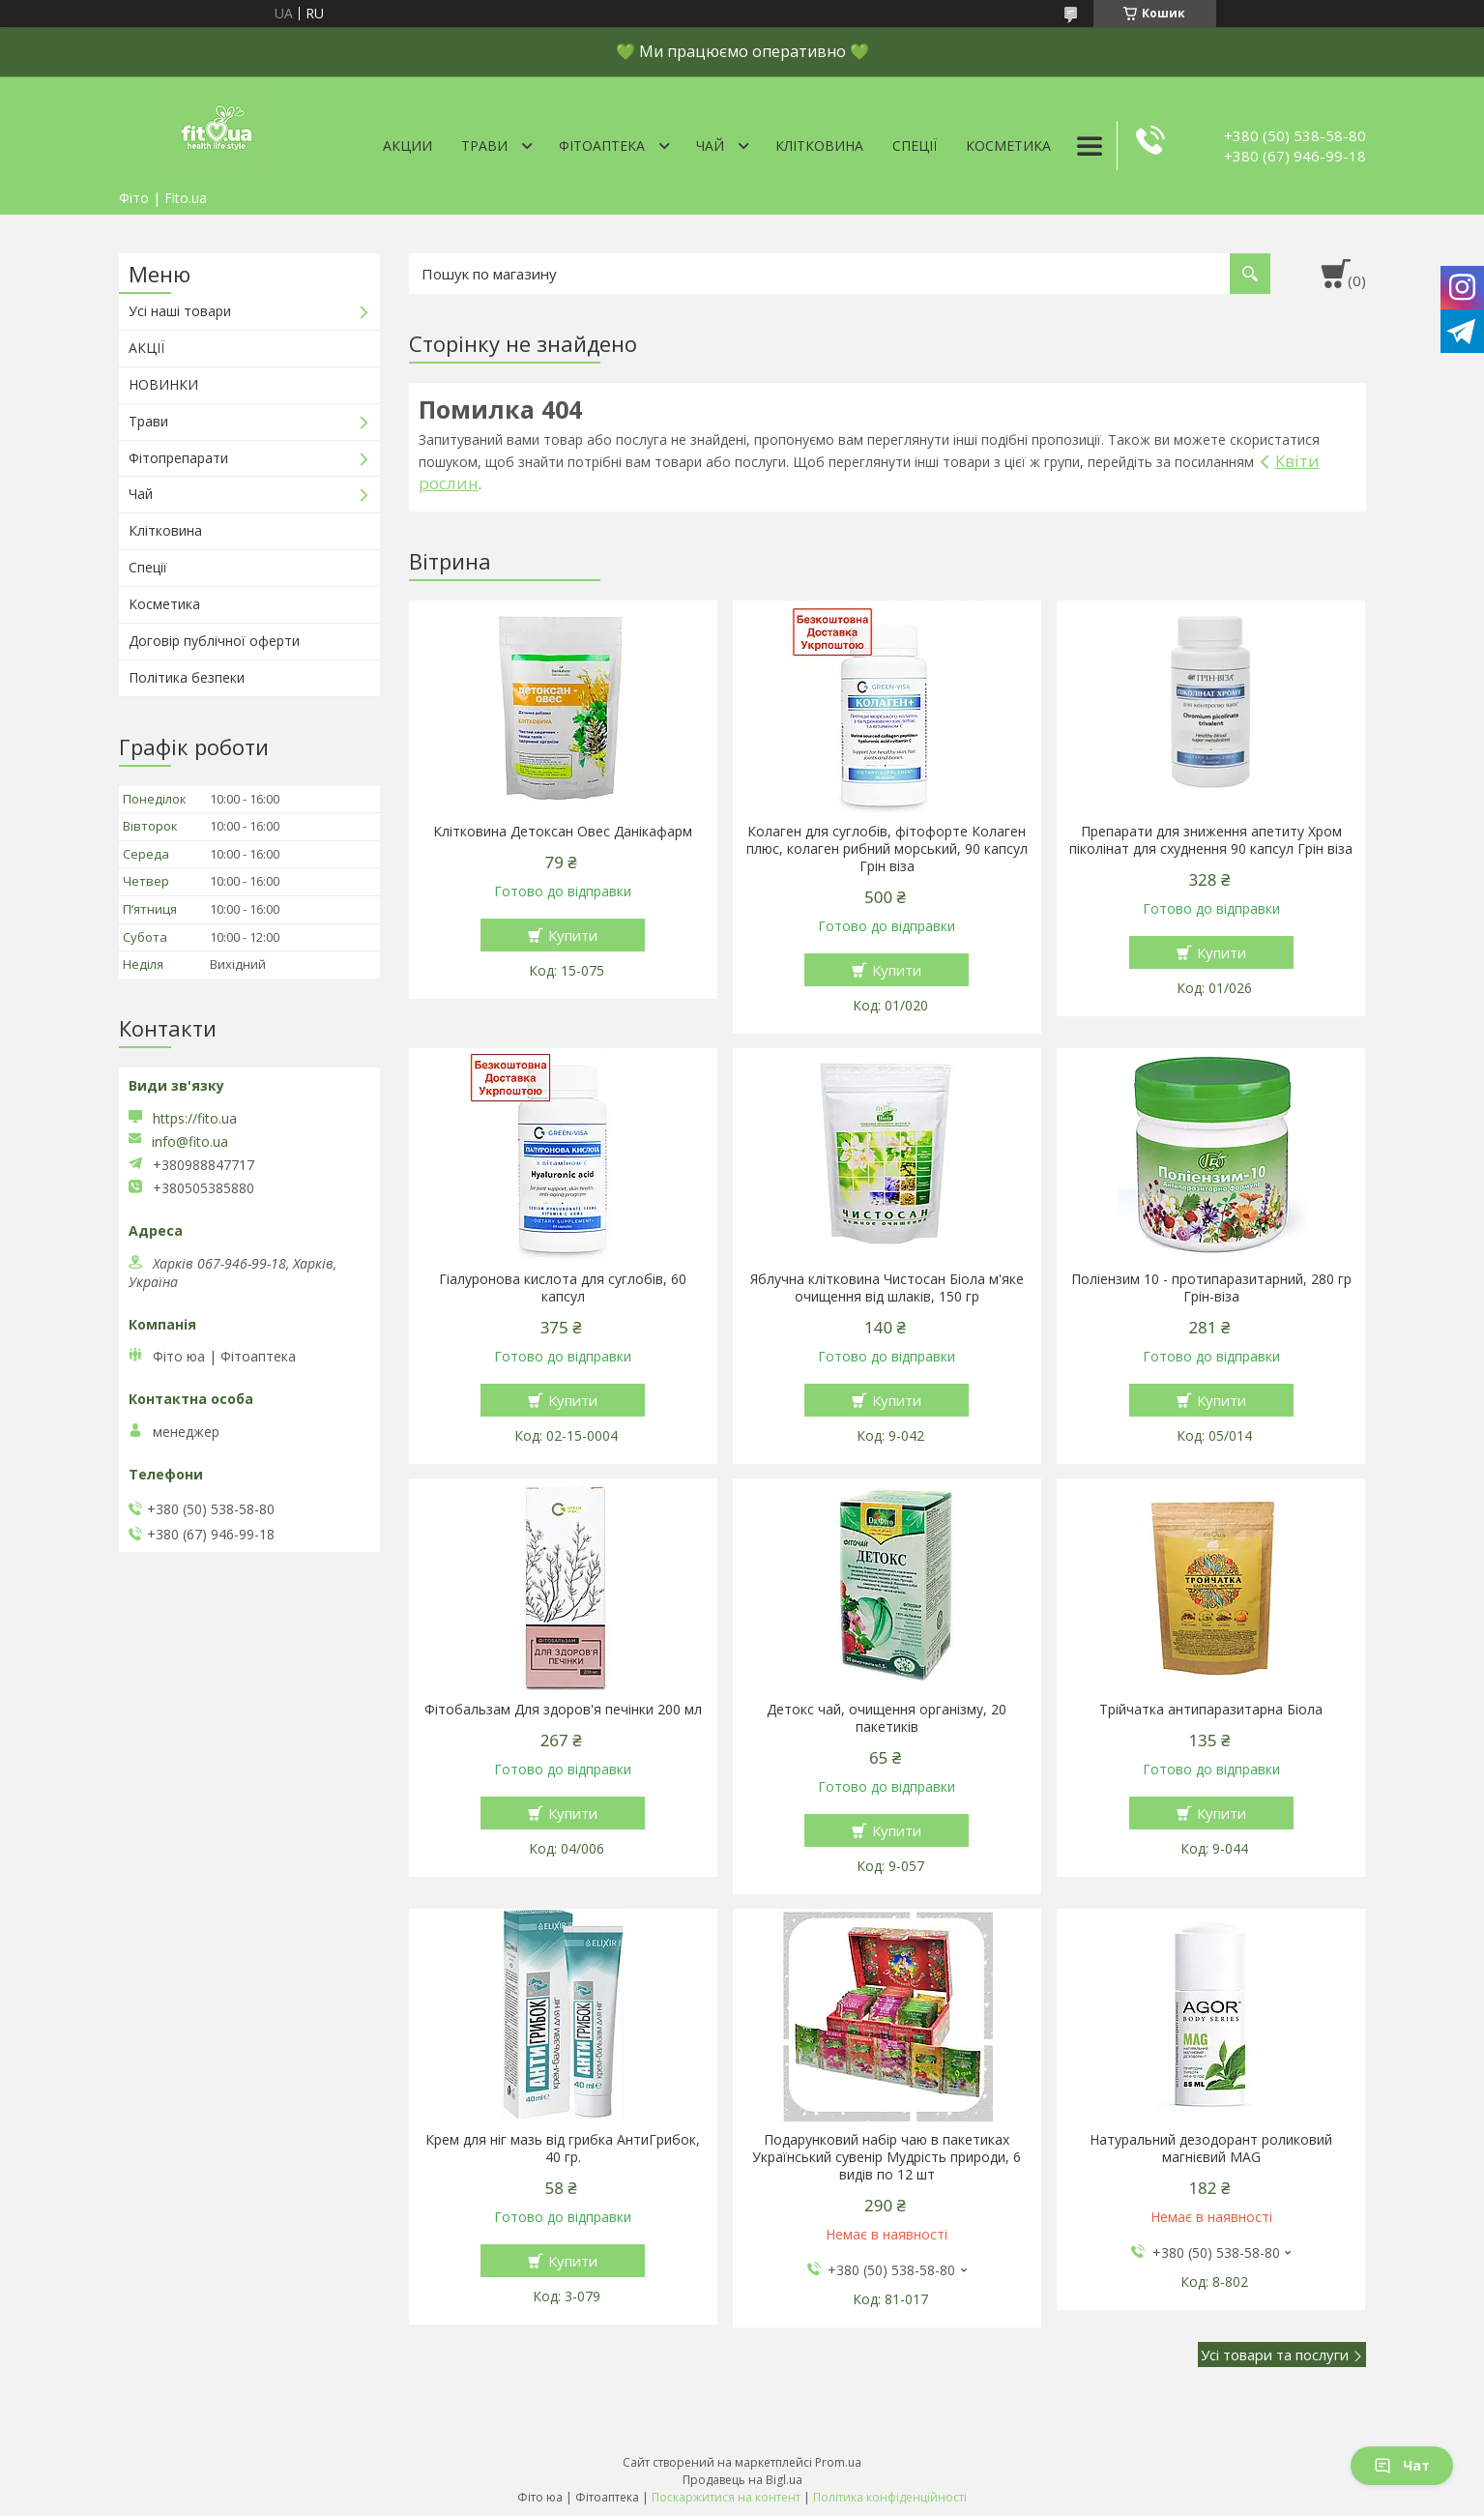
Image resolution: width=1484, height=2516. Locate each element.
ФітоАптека (602, 145)
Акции (407, 145)
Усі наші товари (180, 311)
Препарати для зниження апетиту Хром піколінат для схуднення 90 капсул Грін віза (1211, 840)
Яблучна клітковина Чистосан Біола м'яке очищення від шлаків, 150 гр (887, 1288)
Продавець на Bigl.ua (742, 2480)
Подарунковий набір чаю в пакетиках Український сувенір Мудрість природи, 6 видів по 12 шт (886, 2157)
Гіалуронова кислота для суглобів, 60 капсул (562, 1288)
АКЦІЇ (146, 347)
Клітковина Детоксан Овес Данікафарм (562, 831)
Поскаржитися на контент (726, 2497)
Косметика (1008, 145)
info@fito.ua (190, 1142)
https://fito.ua (195, 1118)
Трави (484, 145)
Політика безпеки (187, 677)
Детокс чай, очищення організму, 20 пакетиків (886, 1718)
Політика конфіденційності (890, 2497)
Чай (710, 145)
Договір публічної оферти (214, 640)
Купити (572, 935)
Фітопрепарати (178, 458)
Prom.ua (838, 2462)
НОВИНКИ (163, 384)
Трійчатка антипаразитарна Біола (1211, 1709)
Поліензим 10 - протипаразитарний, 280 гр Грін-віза (1211, 1288)
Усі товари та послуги (1275, 2354)
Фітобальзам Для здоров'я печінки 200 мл (563, 1709)
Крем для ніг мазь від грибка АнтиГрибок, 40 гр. (562, 2148)
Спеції (914, 145)
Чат (1402, 2465)
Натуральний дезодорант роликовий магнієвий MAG (1211, 2148)
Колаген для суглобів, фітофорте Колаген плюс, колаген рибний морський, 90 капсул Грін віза (887, 849)
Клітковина (819, 145)
